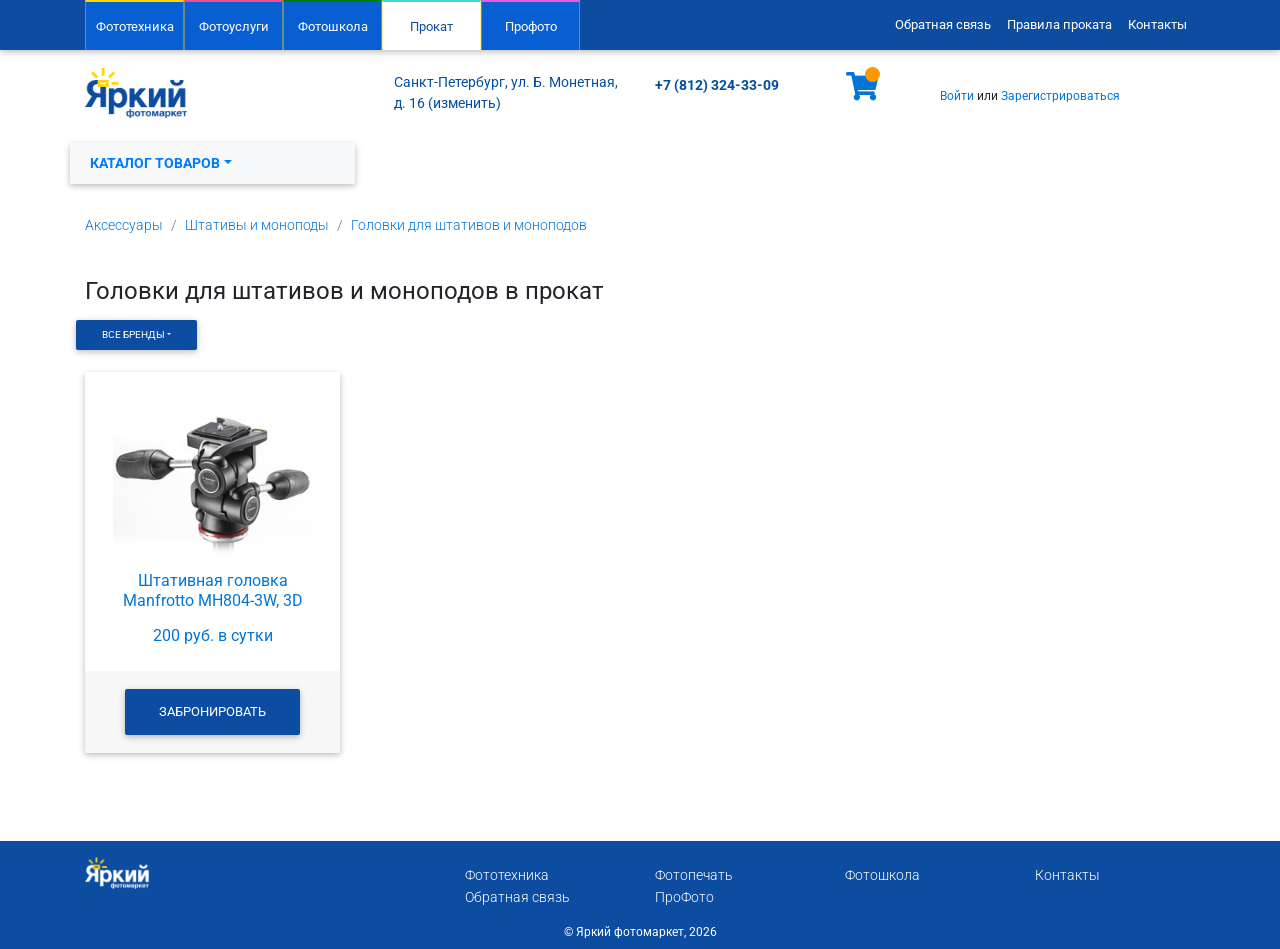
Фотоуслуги (234, 26)
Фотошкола (333, 26)
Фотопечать (694, 875)
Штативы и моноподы (257, 225)
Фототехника (135, 26)
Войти (957, 96)
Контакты (1157, 24)
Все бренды (133, 334)
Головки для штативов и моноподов (469, 225)
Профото (531, 26)
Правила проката (1059, 24)
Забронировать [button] (212, 711)
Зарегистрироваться (1060, 96)
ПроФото (684, 897)
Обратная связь (943, 24)
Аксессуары (124, 225)
